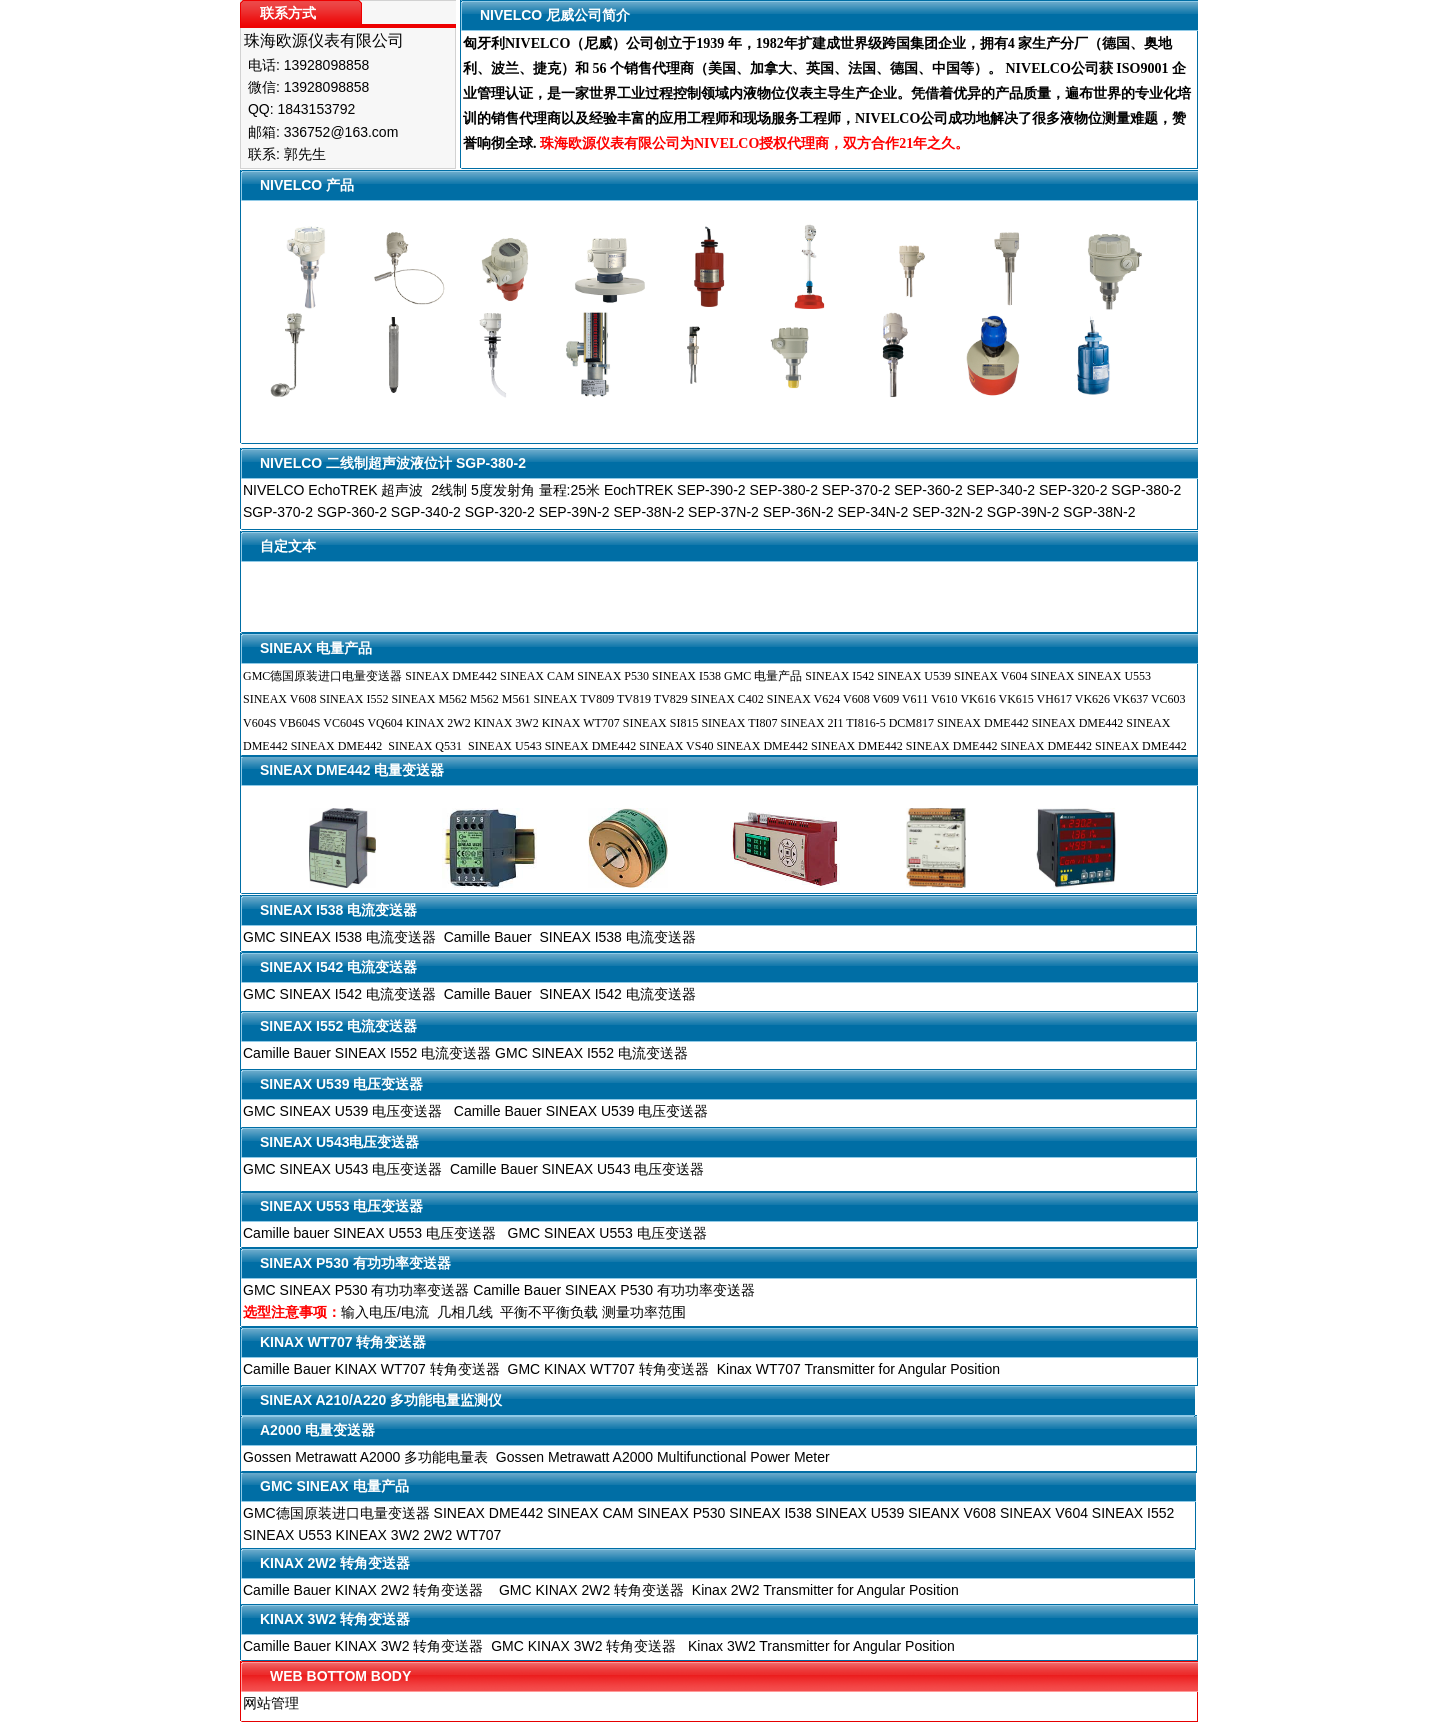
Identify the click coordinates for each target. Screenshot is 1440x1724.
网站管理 (271, 1703)
